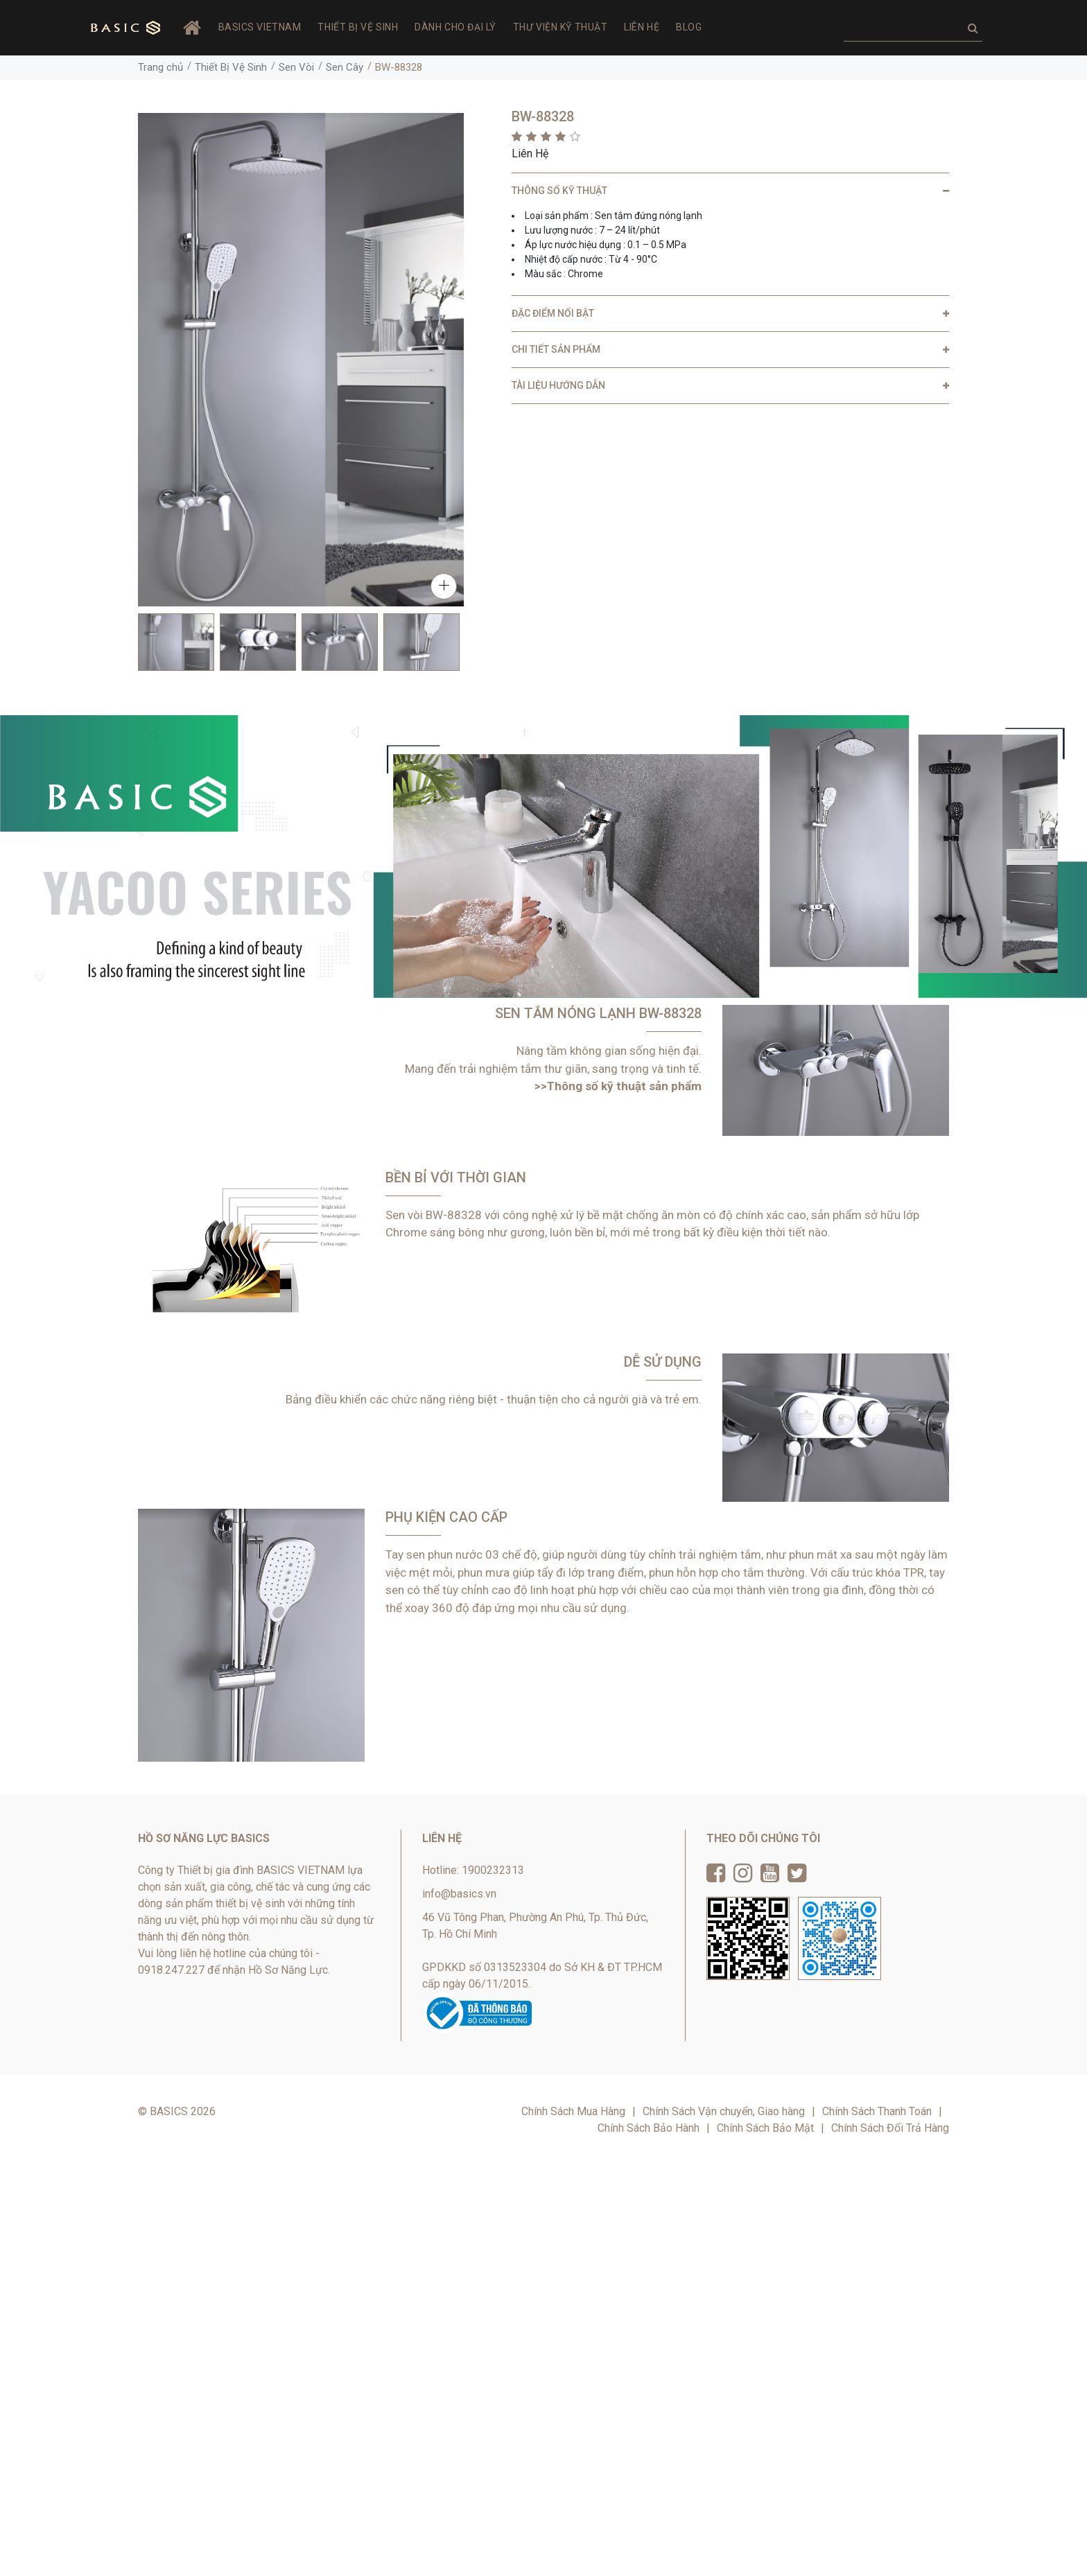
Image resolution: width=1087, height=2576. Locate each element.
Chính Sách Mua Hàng (573, 2111)
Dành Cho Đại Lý (455, 27)
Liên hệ (641, 27)
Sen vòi (404, 1215)
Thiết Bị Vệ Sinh (358, 27)
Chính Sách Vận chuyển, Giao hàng (724, 2111)
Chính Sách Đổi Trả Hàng (890, 2128)
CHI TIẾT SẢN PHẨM (556, 349)
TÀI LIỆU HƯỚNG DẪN (558, 385)
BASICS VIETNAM (260, 27)
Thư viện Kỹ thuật (560, 27)
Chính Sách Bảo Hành (648, 2128)
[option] (176, 642)
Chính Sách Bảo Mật (765, 2128)
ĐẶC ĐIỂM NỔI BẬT (553, 313)
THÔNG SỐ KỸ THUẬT (559, 190)
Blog (689, 27)
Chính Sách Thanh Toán (877, 2111)
